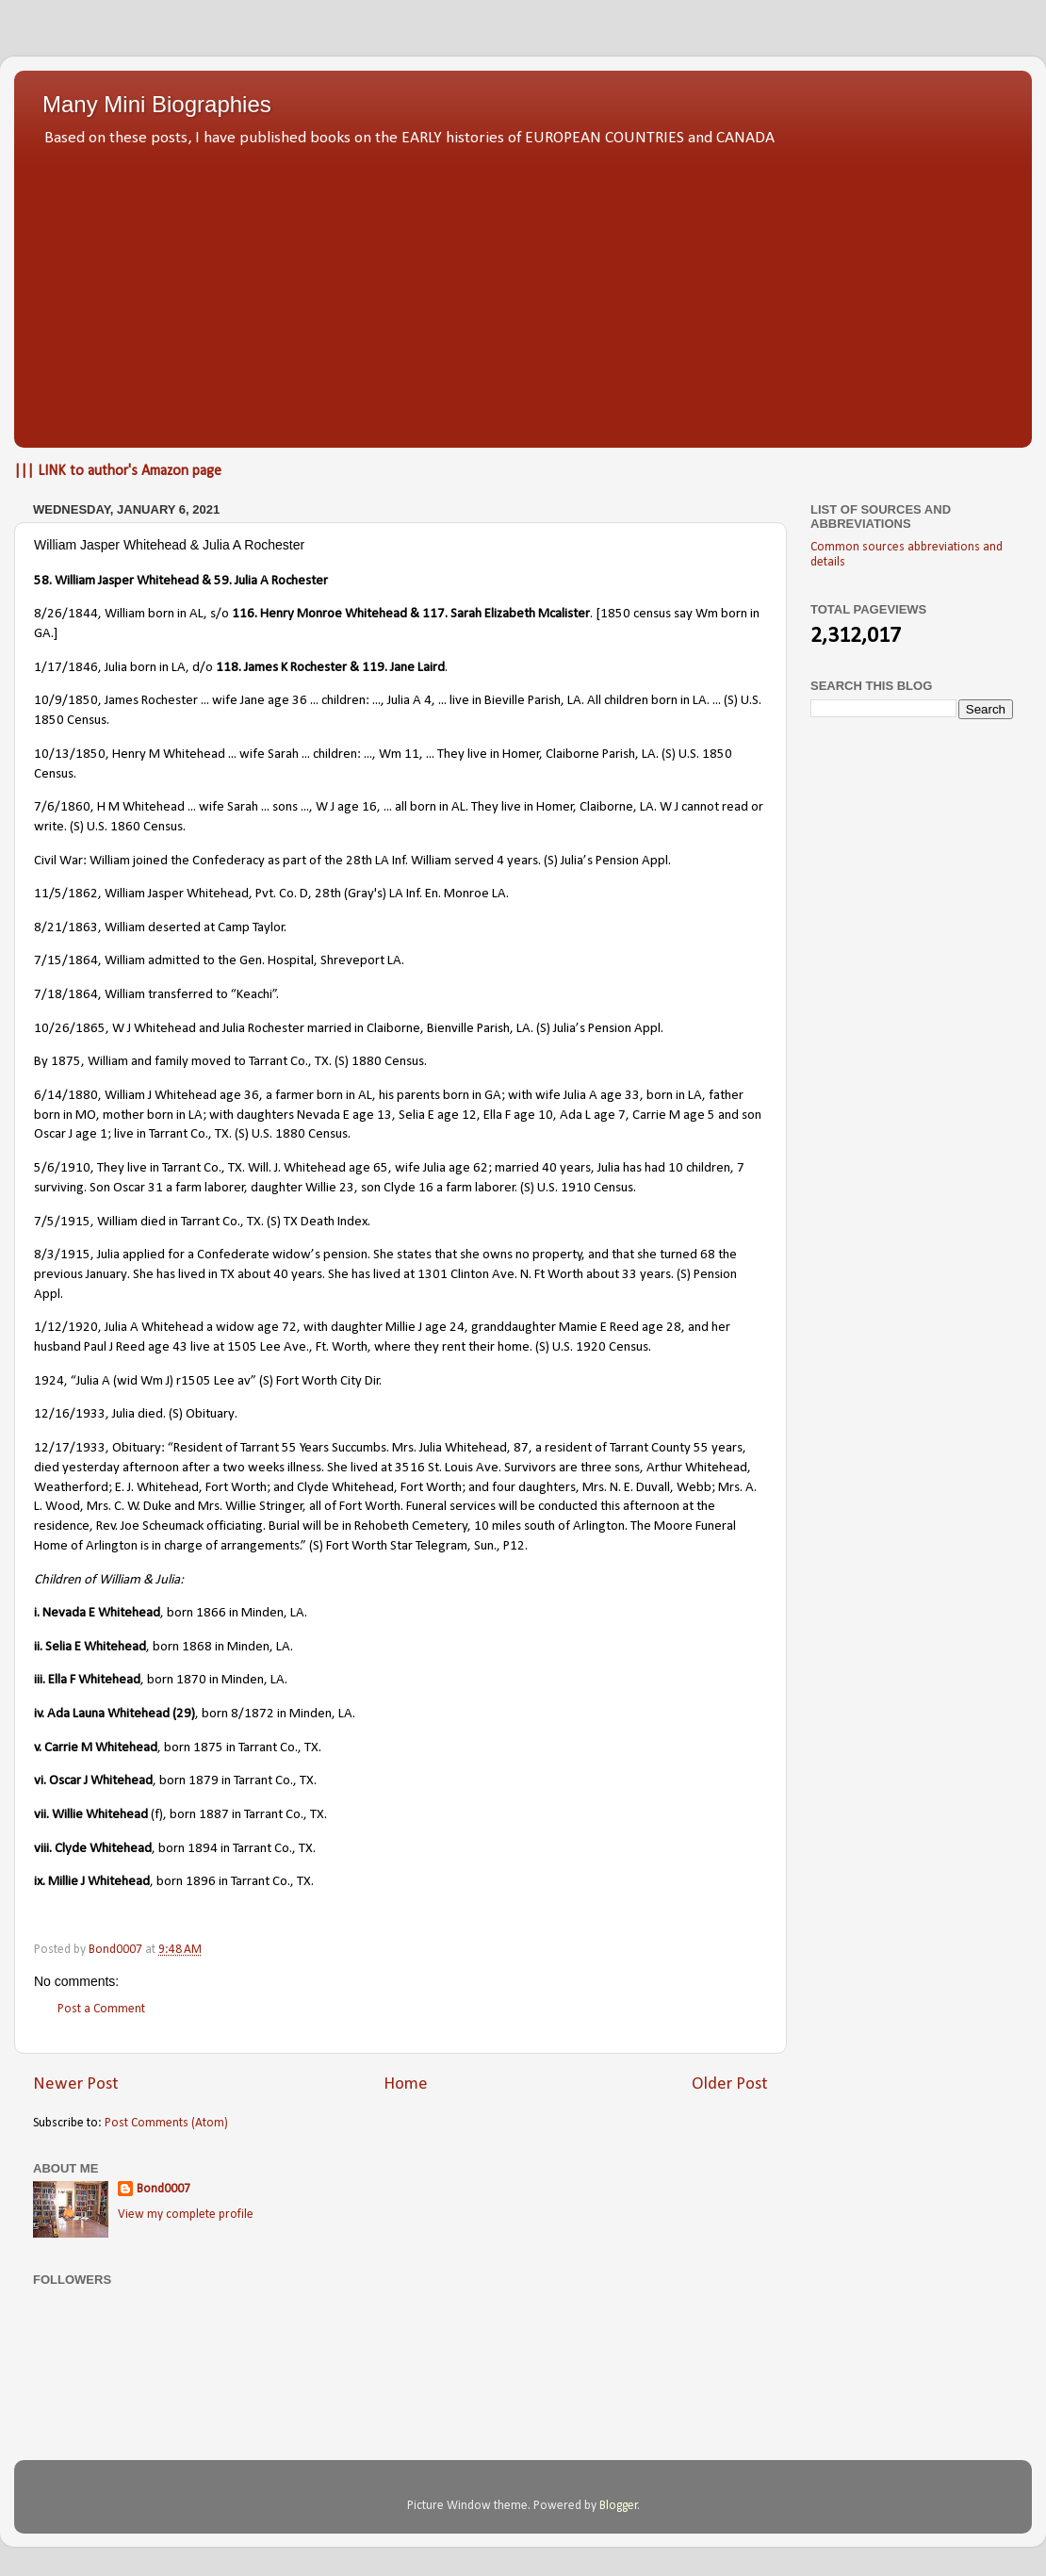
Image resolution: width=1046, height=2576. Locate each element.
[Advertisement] (523, 292)
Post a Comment (101, 2009)
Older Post (730, 2084)
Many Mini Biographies (156, 104)
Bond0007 (163, 2189)
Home (406, 2084)
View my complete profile (185, 2214)
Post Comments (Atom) (166, 2123)
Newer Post (76, 2084)
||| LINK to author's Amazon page (117, 471)
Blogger (618, 2506)
